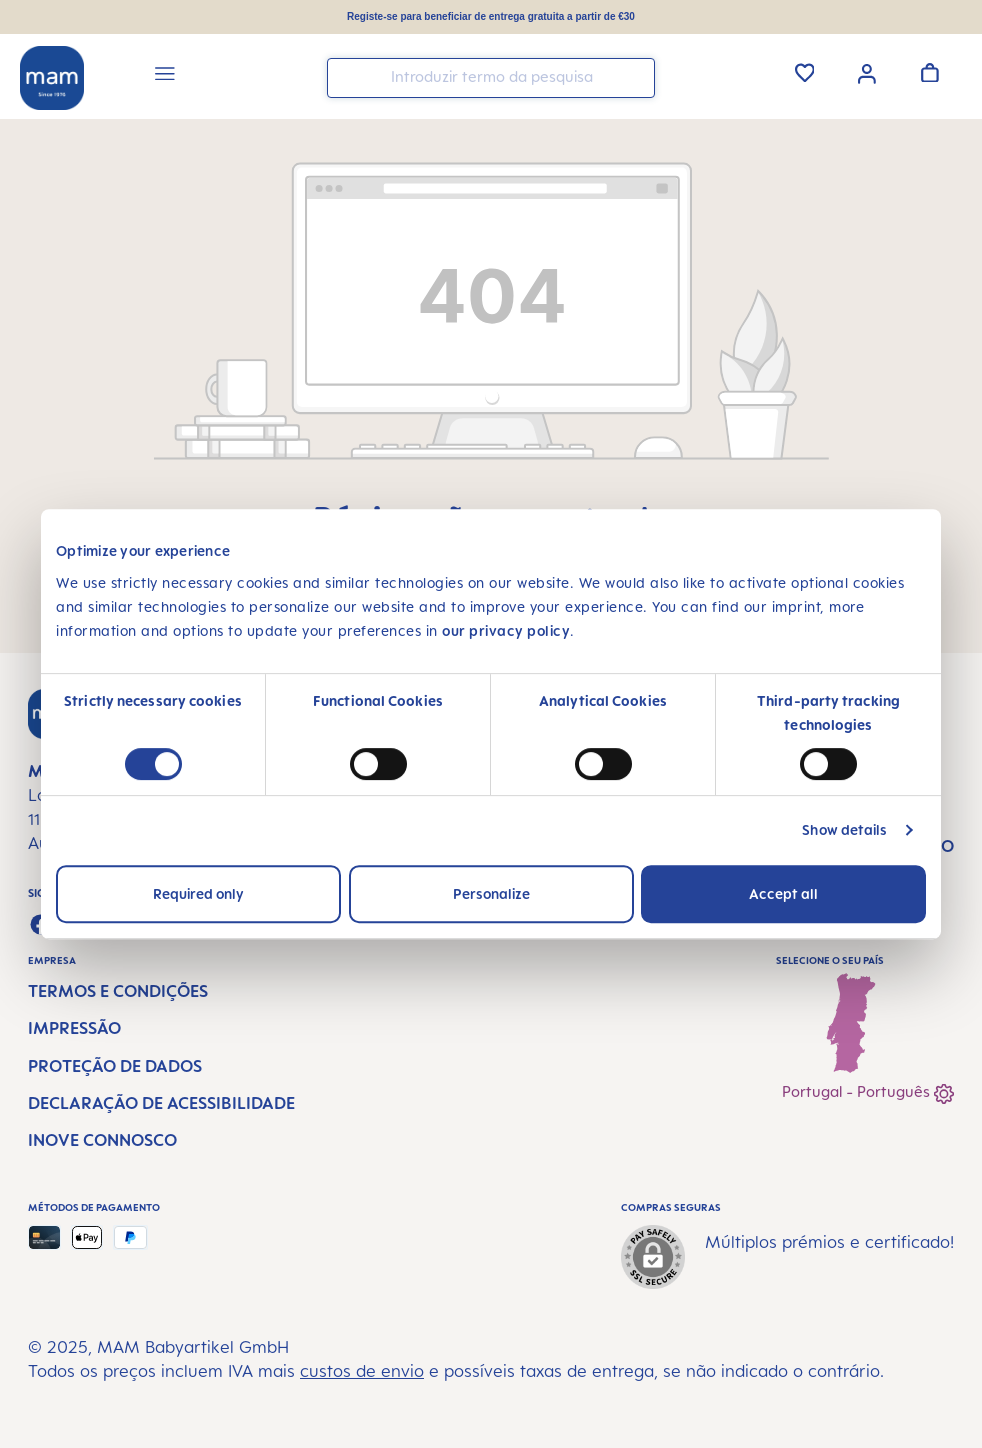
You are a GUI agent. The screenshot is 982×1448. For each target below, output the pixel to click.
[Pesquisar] (635, 76)
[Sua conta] (867, 72)
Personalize (491, 893)
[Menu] (165, 76)
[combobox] (491, 78)
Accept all (783, 893)
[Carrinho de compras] (930, 72)
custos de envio (362, 1371)
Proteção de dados (115, 1066)
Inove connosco (102, 1140)
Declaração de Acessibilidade (161, 1103)
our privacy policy (506, 630)
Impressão (74, 1028)
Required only (198, 893)
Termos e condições (118, 991)
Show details (844, 829)
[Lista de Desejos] (805, 72)
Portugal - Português (868, 1093)
